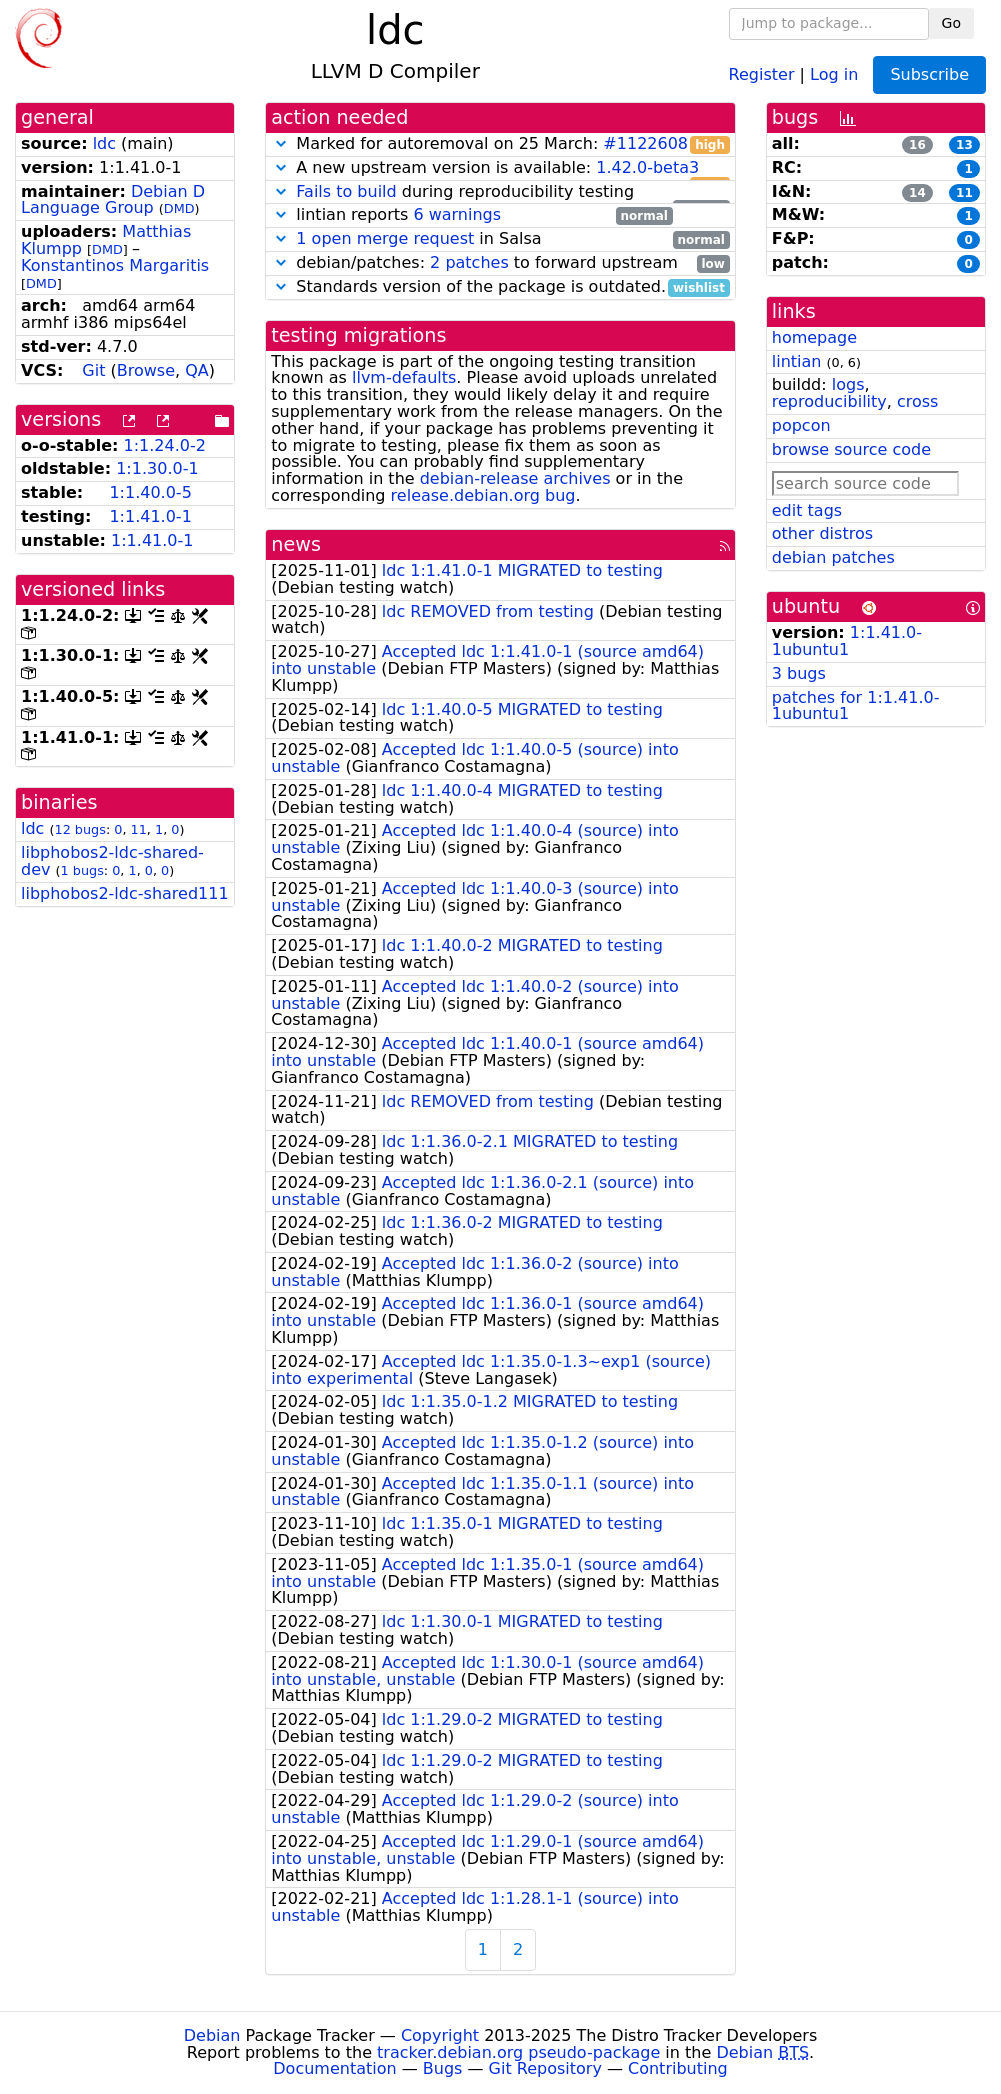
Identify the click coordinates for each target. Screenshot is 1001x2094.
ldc (104, 143)
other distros (822, 533)
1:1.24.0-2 (165, 445)
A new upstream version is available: (500, 168)
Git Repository (545, 2068)
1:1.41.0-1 (150, 516)
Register (762, 73)
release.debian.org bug (483, 495)
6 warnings (457, 214)
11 (139, 829)
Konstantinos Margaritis (115, 265)
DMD (179, 208)
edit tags (807, 510)
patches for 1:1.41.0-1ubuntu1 (856, 706)
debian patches (833, 557)
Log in (834, 73)
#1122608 (645, 143)
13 (964, 145)
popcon (801, 425)
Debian (212, 2035)
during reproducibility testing (500, 192)
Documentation (334, 2068)
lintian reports (471, 215)
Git (93, 370)
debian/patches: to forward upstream (500, 263)
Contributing (678, 2068)
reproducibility (829, 401)
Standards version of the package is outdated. (500, 287)
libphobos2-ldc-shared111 (125, 893)
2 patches (469, 262)
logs (848, 384)
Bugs (443, 2068)
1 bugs (82, 870)
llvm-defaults (404, 377)
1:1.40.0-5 (150, 492)
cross (917, 401)
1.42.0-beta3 (647, 167)
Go (951, 23)
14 (917, 193)
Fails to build (346, 191)
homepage (814, 337)
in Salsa (500, 239)
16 (917, 145)
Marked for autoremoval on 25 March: (500, 144)
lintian (797, 361)
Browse (146, 370)
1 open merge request (385, 238)
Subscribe (929, 74)
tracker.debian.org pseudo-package (518, 2052)
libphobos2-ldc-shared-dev (112, 861)
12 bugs (80, 829)
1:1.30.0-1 (157, 468)
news (296, 544)
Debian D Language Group (113, 200)
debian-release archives (515, 478)
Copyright (440, 2035)
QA (197, 370)
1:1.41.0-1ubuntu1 (847, 641)
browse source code (851, 449)
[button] (281, 143)
